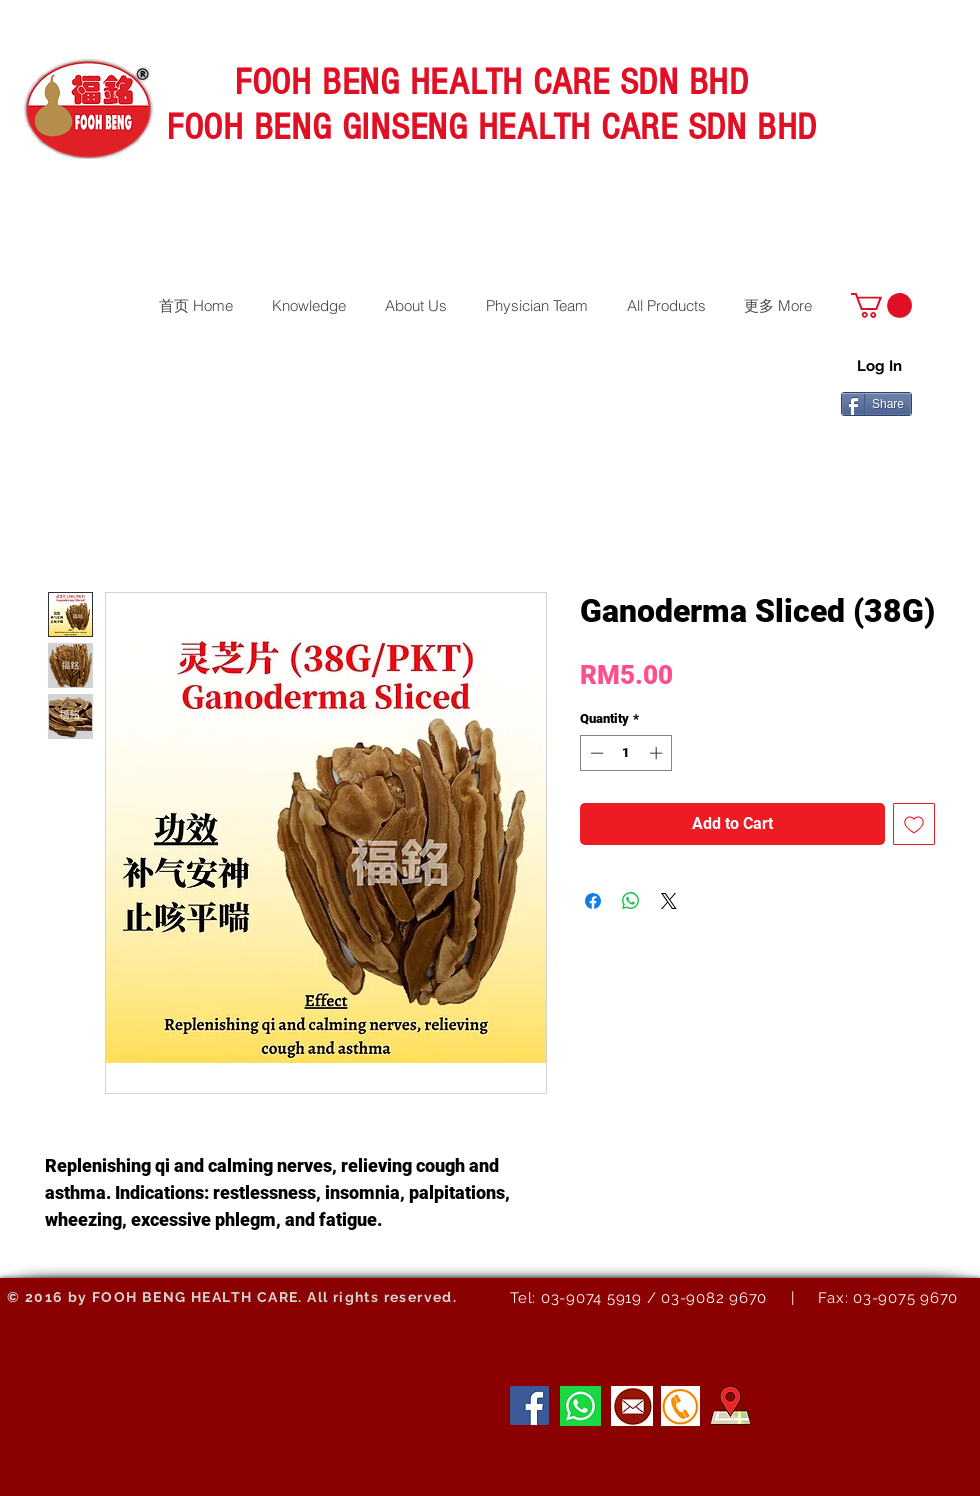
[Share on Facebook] (593, 901)
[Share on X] (669, 901)
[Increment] (658, 753)
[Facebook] (529, 1405)
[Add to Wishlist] (914, 824)
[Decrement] (595, 753)
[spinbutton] (626, 753)
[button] (881, 305)
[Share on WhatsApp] (631, 901)
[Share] (876, 404)
